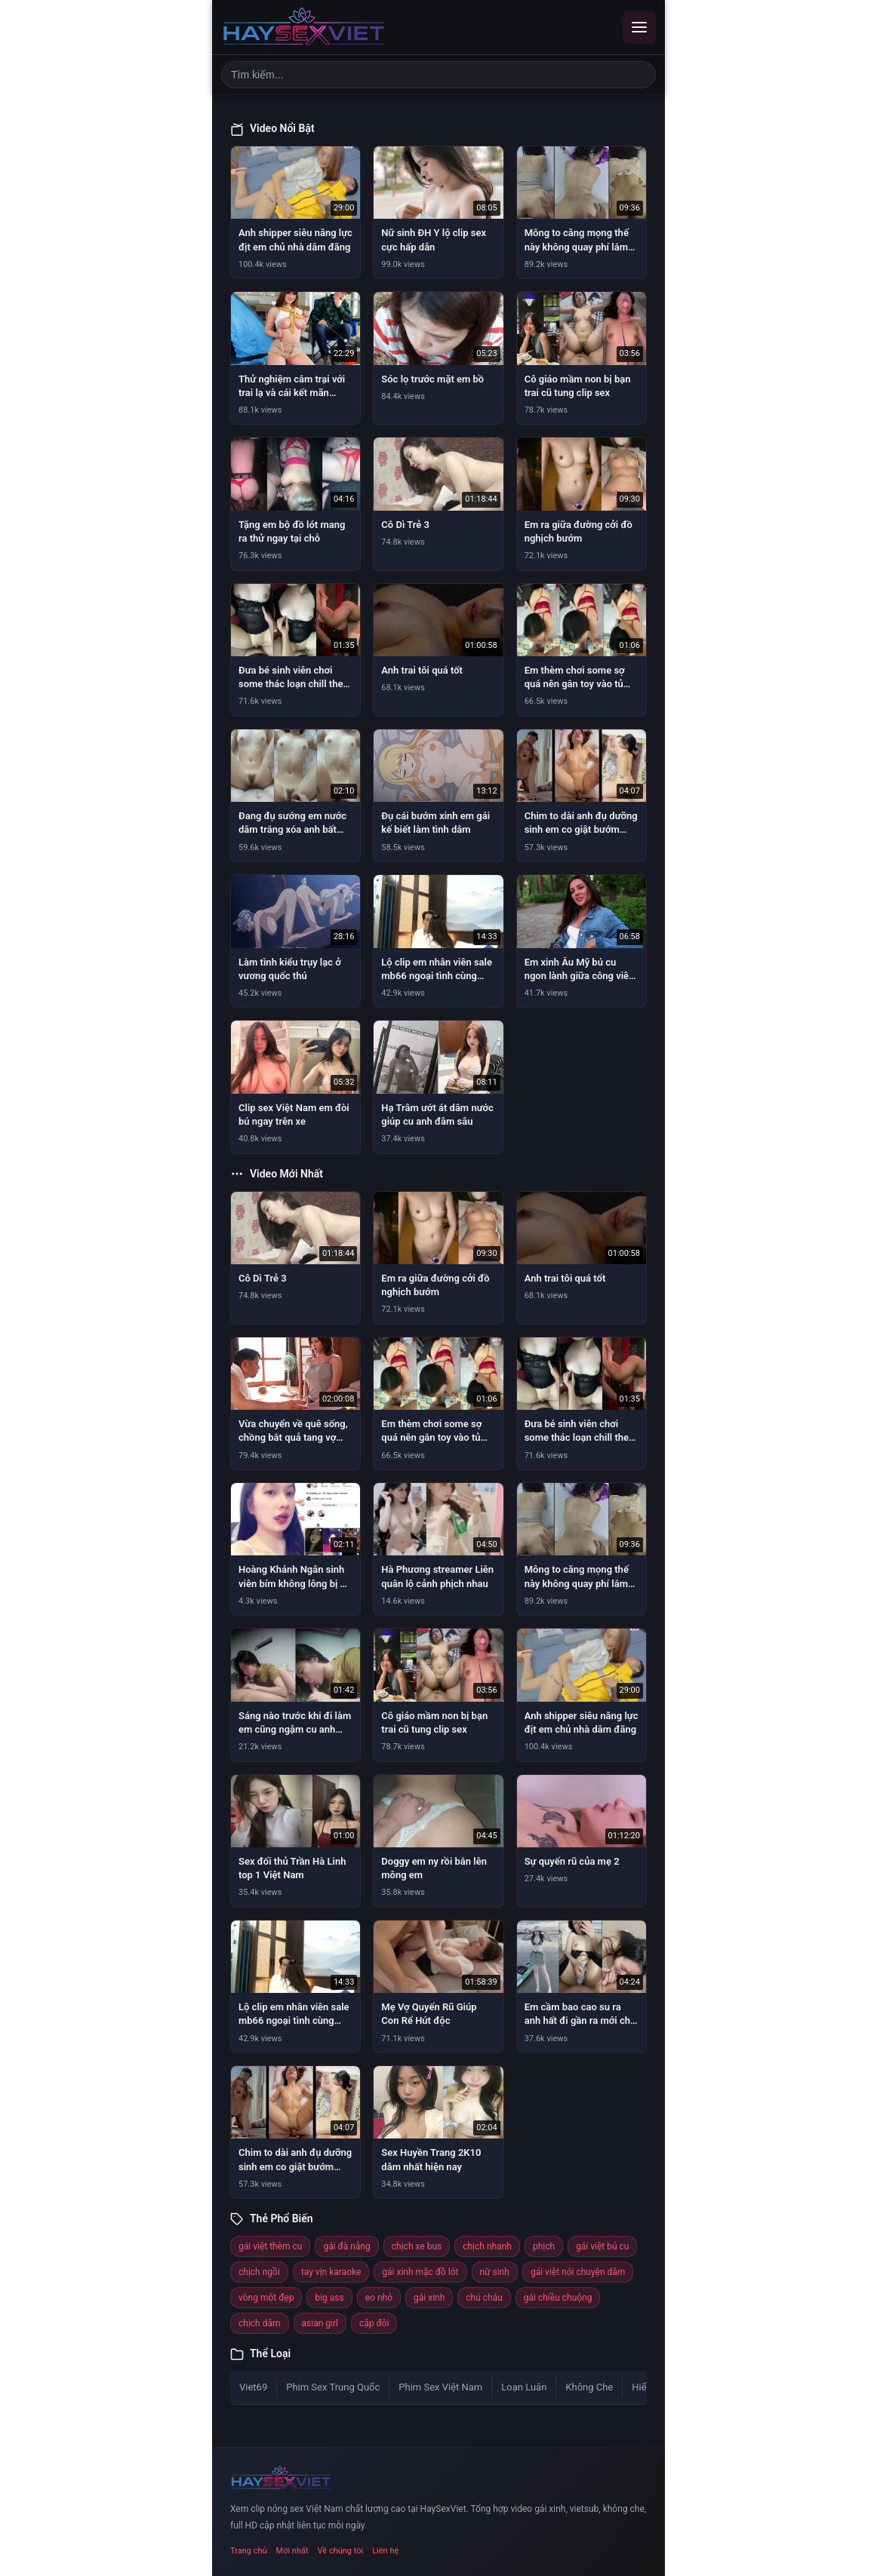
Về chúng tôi (341, 2551)
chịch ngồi (259, 2272)
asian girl (320, 2323)
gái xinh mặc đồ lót (420, 2272)
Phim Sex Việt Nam (440, 2387)
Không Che (589, 2387)
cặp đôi (374, 2323)
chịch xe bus (417, 2246)
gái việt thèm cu (270, 2246)
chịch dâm (259, 2323)
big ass (329, 2297)
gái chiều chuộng (558, 2297)
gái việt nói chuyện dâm (578, 2272)
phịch (544, 2246)
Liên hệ (385, 2551)
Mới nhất (292, 2551)
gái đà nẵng (346, 2246)
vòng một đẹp (266, 2297)
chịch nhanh (487, 2246)
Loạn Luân (523, 2387)
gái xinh (429, 2297)
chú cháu (484, 2297)
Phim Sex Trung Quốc (333, 2387)
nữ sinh (494, 2272)
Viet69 (253, 2387)
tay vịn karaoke (331, 2272)
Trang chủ (248, 2551)
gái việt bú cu (602, 2246)
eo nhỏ (378, 2297)
